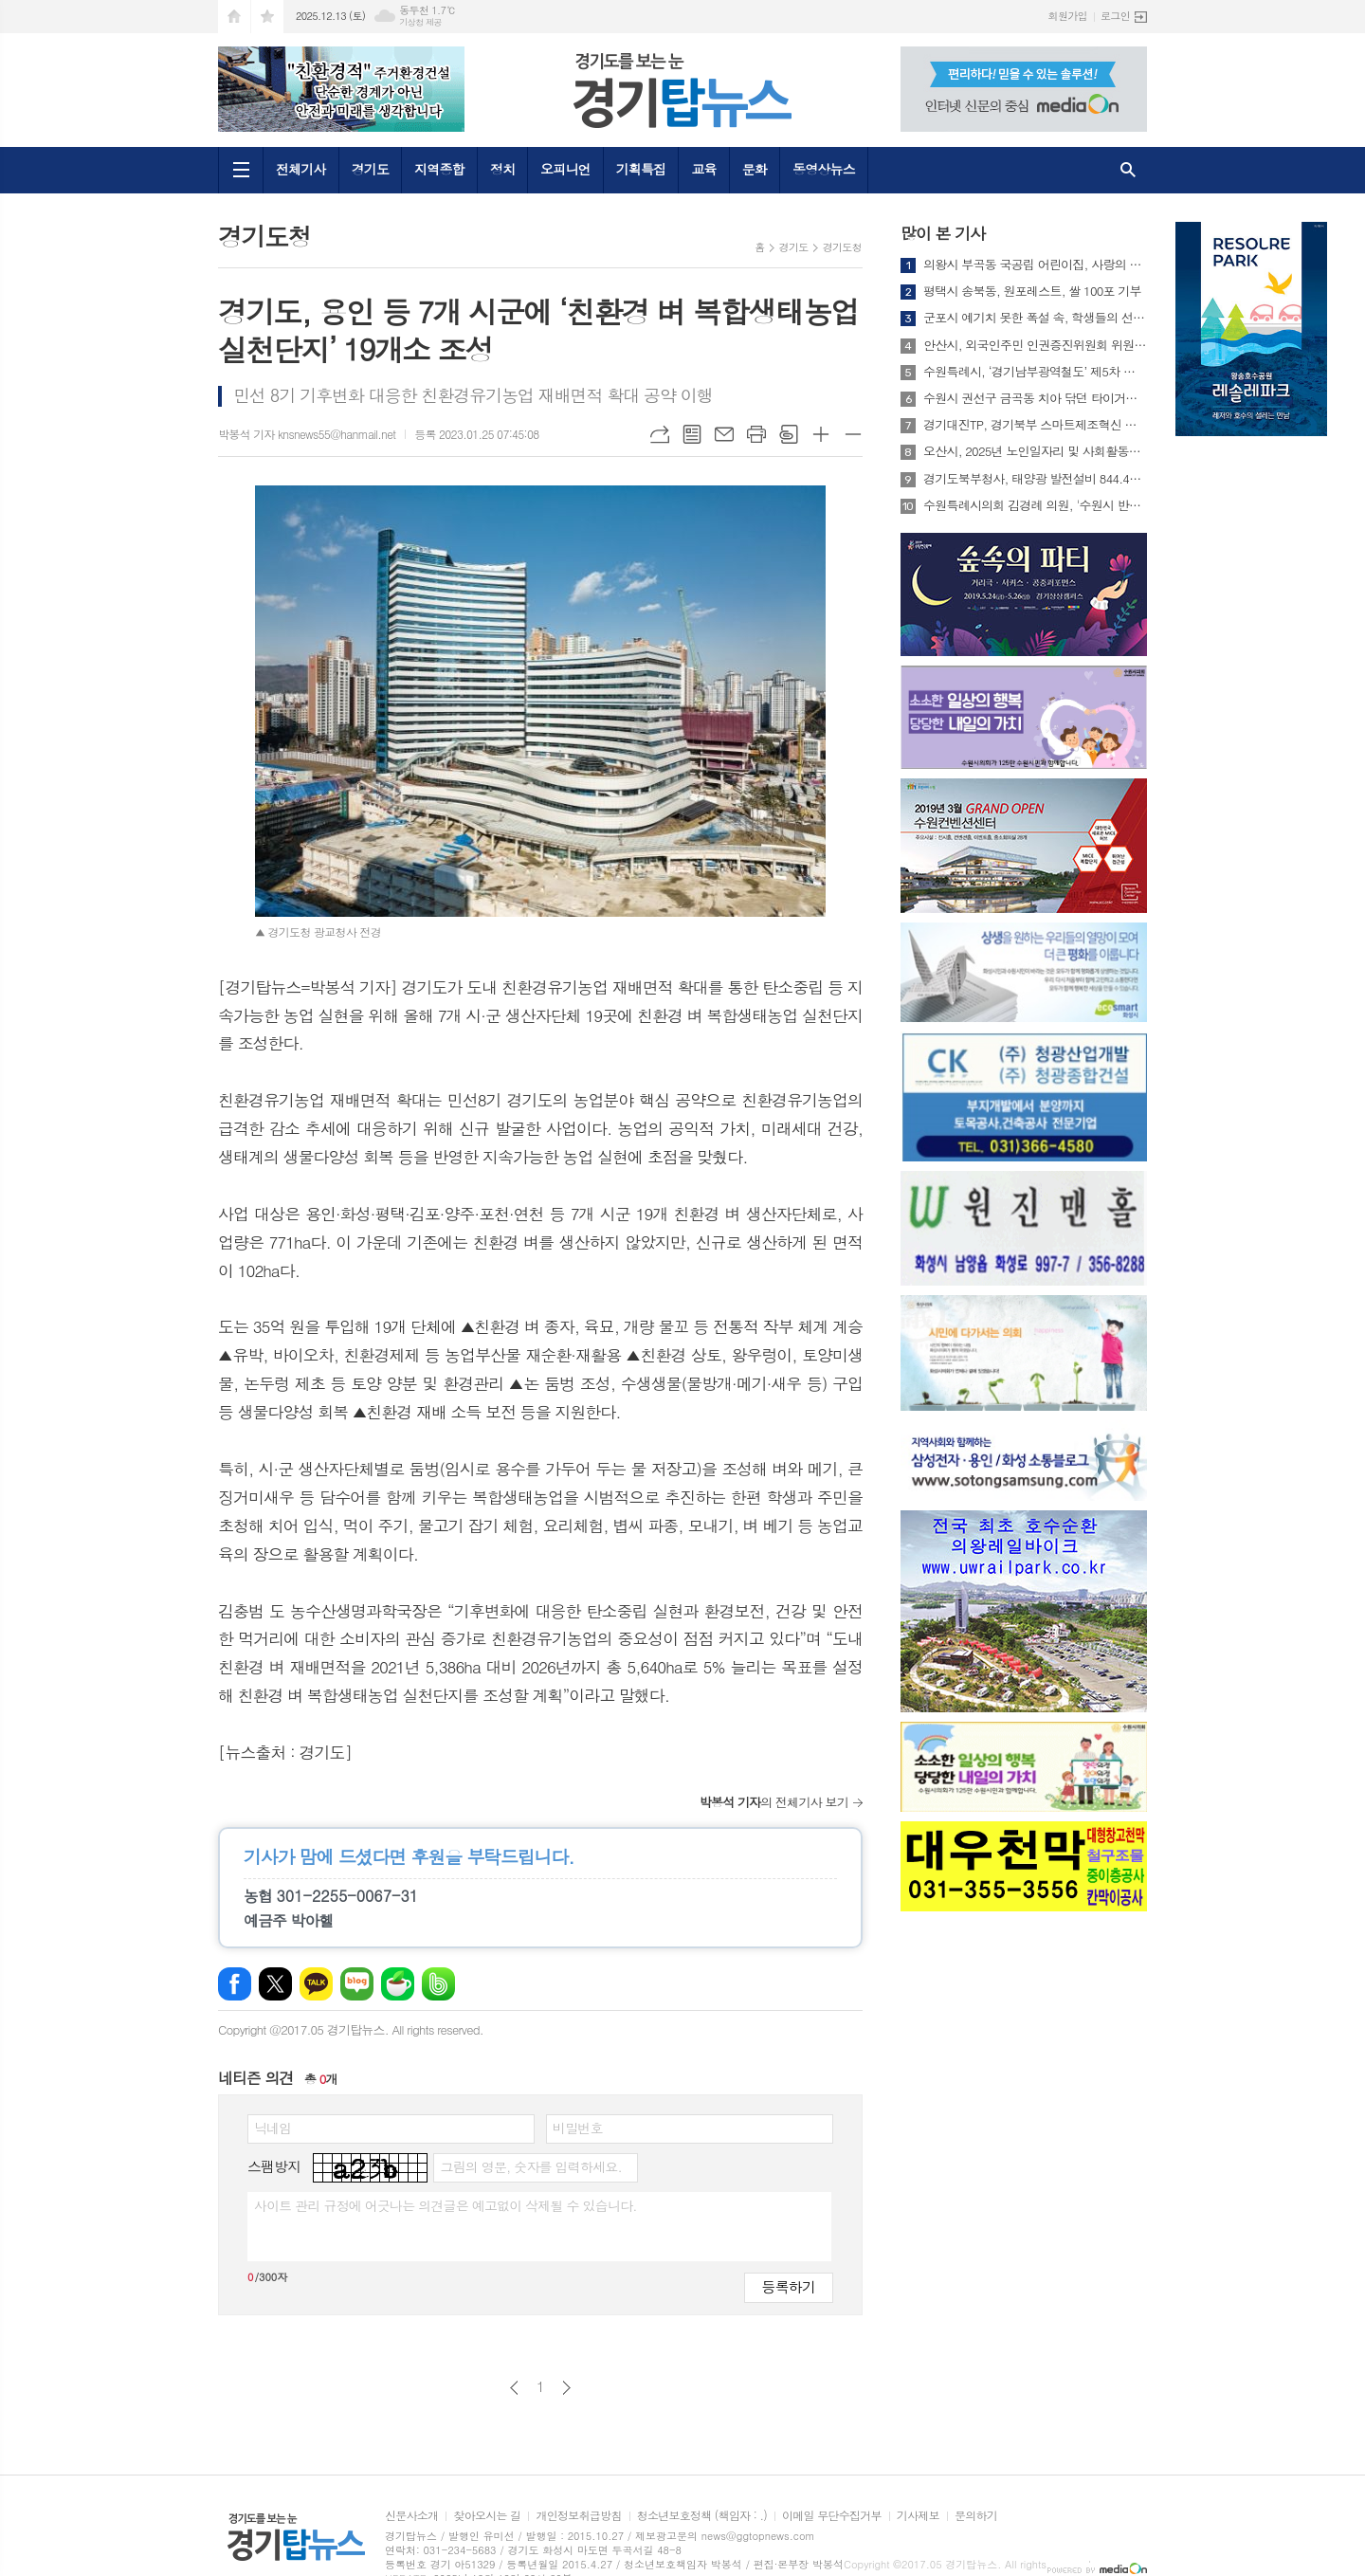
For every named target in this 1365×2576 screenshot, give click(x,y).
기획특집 (641, 168)
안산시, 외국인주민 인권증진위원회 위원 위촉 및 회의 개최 (1035, 345)
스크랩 (788, 434)
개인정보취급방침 (578, 2516)
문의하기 (976, 2516)
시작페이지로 (234, 16)
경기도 (370, 168)
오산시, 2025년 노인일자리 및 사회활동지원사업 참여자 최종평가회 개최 (1035, 451)
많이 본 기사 (943, 233)
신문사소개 (411, 2516)
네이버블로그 (356, 1984)
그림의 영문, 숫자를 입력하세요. (530, 2166)
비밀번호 (578, 2127)
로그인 (1115, 16)
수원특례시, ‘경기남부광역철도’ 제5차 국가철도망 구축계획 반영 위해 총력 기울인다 (1035, 371)
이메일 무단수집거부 (832, 2516)
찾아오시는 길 (486, 2516)
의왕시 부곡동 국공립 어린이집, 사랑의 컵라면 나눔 (1035, 264)
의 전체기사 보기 (774, 1802)
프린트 (756, 434)
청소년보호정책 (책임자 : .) (702, 2516)
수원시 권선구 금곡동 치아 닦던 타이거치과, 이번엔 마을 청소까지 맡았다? (1035, 398)
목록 (691, 434)
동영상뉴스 (823, 168)
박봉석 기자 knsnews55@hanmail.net (306, 434)
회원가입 (1067, 16)
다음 (566, 2388)
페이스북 (234, 1984)
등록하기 (788, 2286)
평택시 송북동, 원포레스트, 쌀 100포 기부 (1032, 291)
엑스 (275, 1984)
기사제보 (918, 2516)
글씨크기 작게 (853, 434)
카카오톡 (316, 1984)
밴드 (438, 1984)
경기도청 (842, 247)
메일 (724, 434)
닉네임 (272, 2127)
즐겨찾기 (267, 16)
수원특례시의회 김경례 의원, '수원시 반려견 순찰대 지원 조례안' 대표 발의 (1035, 505)
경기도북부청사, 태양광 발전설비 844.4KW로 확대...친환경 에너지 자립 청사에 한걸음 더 (1035, 478)
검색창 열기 (1128, 170)
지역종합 (439, 168)
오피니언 (565, 168)
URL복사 (659, 434)
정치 (502, 168)
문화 (754, 168)
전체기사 (301, 168)
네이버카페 (397, 1984)
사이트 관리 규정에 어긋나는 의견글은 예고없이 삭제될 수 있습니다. (445, 2205)
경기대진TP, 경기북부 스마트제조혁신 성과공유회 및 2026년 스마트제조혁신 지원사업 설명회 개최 (1035, 424)
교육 (703, 168)
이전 (514, 2388)
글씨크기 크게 (820, 434)
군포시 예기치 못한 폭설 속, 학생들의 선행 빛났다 (1035, 317)
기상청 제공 (420, 22)
